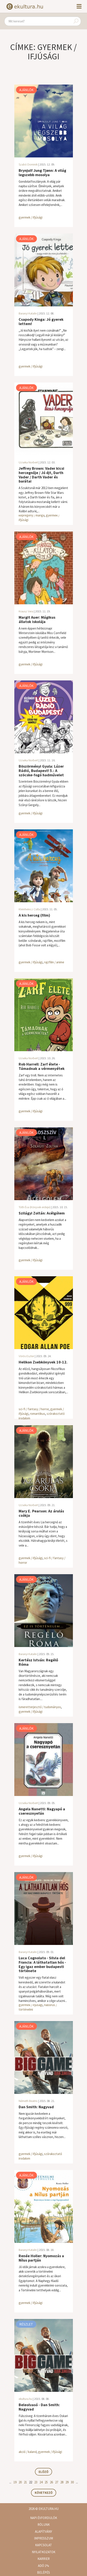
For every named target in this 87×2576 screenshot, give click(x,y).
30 (72, 2482)
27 (56, 2482)
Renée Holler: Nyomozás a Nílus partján (41, 2258)
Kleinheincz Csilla (29, 909)
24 (41, 2482)
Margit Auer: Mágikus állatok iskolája (37, 619)
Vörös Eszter (26, 1356)
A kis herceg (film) (34, 915)
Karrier (44, 2559)
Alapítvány (43, 2531)
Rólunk (44, 2525)
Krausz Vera (26, 611)
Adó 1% (43, 2566)
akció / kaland (28, 2452)
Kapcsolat (43, 2545)
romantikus (37, 1414)
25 (46, 2482)
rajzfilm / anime (54, 962)
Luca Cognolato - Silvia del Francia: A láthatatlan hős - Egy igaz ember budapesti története (42, 1964)
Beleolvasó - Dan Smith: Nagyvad (39, 2407)
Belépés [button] (43, 2572)
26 (51, 2482)
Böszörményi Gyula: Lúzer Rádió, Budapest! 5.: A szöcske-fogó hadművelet (41, 770)
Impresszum (43, 2538)
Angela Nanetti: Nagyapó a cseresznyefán (42, 1811)
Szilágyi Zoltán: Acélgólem (42, 1213)
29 (67, 2482)
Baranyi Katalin (28, 313)
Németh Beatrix (28, 2101)
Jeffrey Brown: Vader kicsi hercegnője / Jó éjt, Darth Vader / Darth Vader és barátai (41, 475)
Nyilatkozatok (43, 2552)
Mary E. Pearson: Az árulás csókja (41, 1513)
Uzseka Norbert (28, 462)
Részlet (26, 2324)
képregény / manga (31, 515)
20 (20, 2482)
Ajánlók (26, 90)
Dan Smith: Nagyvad (36, 2106)
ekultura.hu (25, 2399)
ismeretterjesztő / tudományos (40, 1707)
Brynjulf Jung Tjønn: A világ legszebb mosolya (42, 172)
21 (25, 2482)
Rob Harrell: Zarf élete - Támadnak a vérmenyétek (42, 1066)
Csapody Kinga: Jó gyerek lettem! (41, 321)
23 (35, 2482)
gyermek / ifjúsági (31, 217)
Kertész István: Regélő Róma (38, 1662)
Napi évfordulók (43, 2518)
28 (61, 2482)
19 (14, 2482)
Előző (43, 2472)
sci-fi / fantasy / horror (34, 1409)
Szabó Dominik (28, 164)
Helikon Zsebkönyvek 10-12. (43, 1362)
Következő (44, 2493)
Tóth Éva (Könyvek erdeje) (34, 1207)
